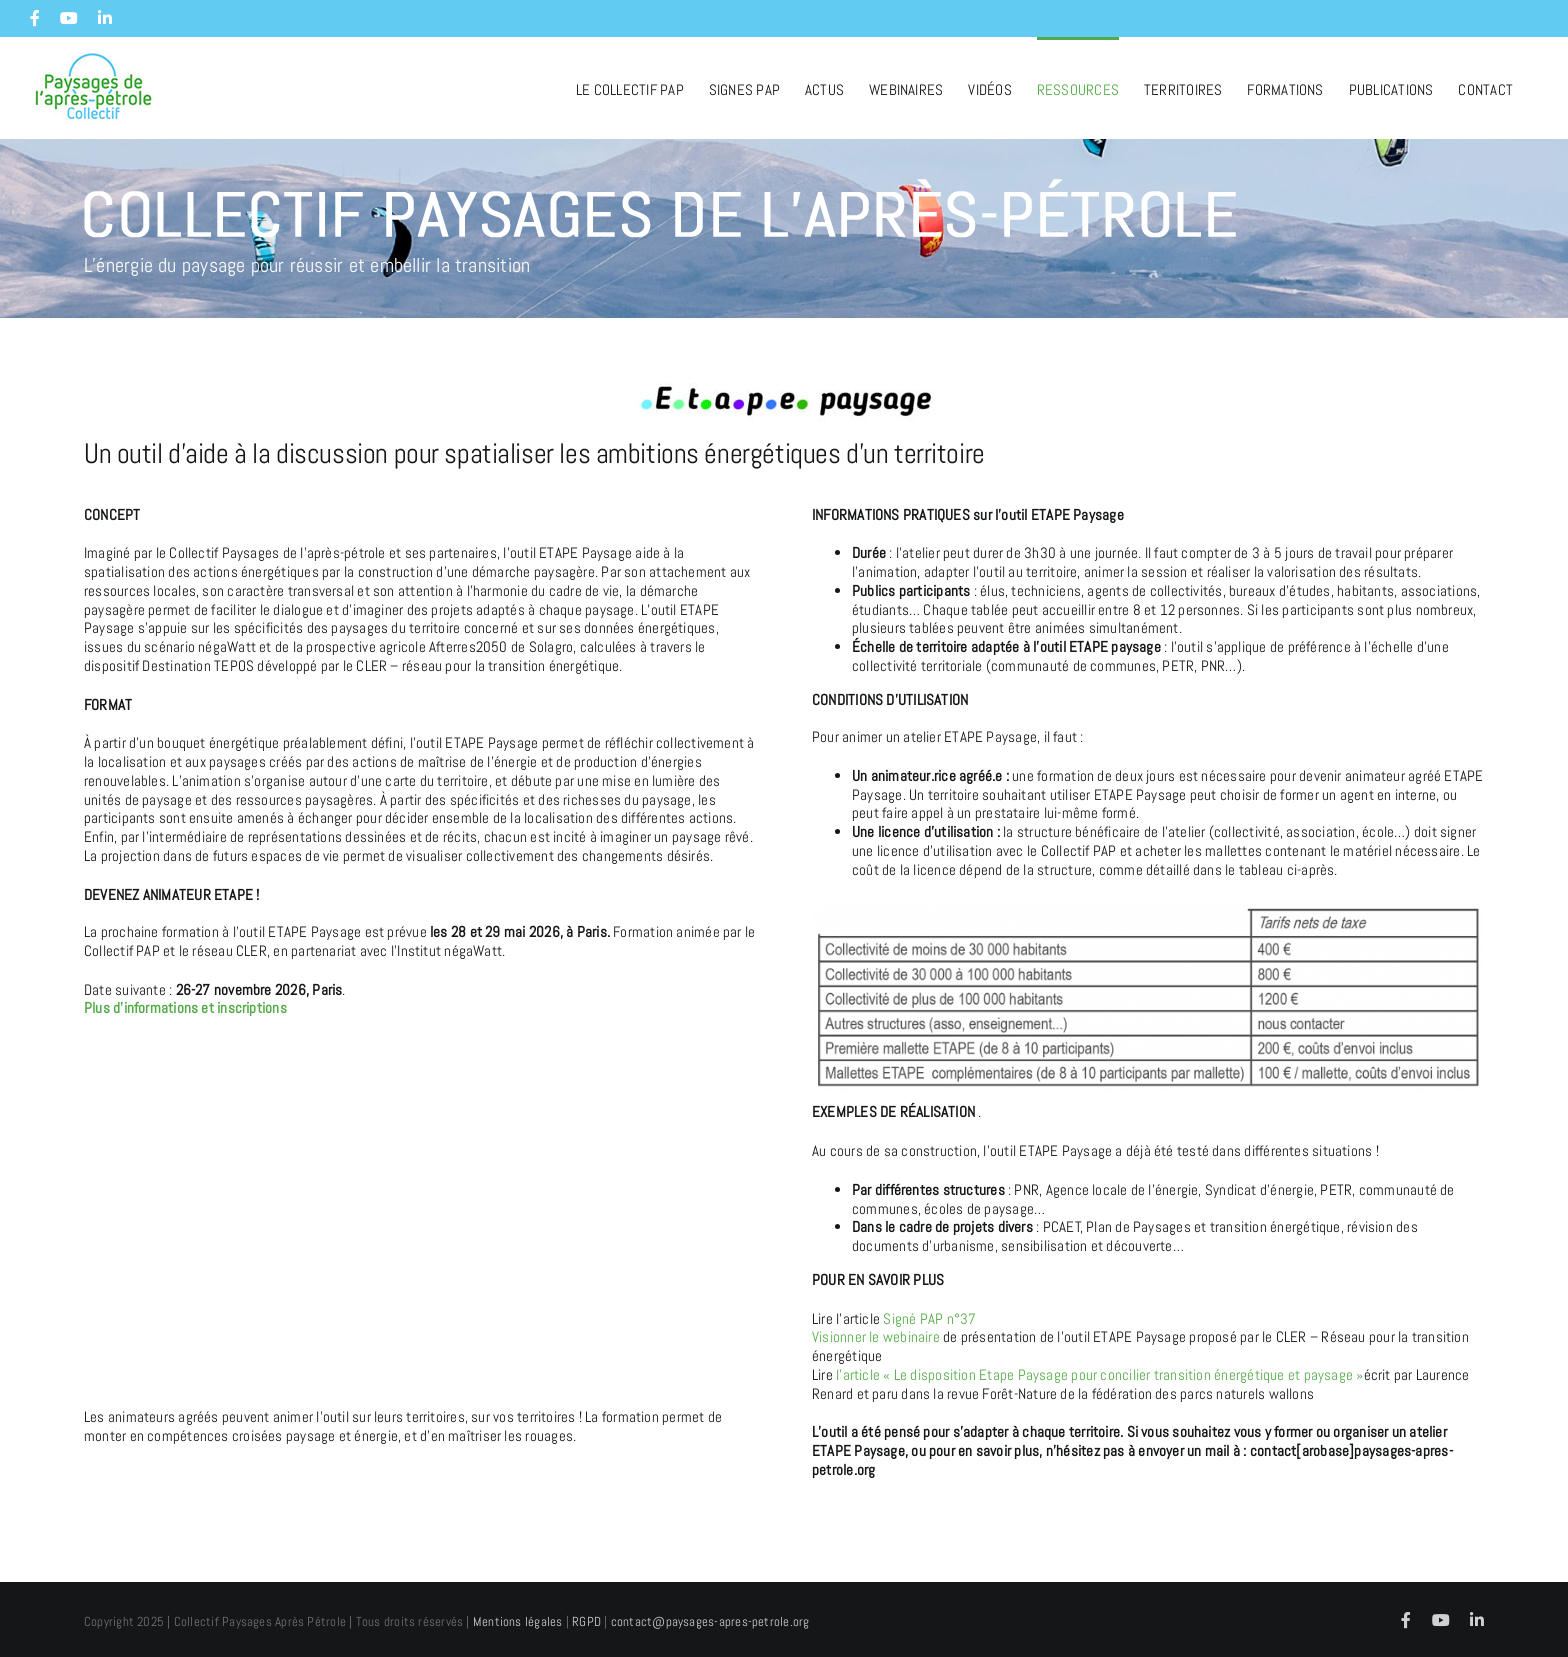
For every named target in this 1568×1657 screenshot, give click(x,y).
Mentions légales (518, 1621)
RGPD (586, 1621)
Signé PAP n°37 (929, 1318)
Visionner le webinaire (877, 1336)
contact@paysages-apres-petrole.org (710, 1621)
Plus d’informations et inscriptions (185, 1007)
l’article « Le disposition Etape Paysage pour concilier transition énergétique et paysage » (1098, 1374)
